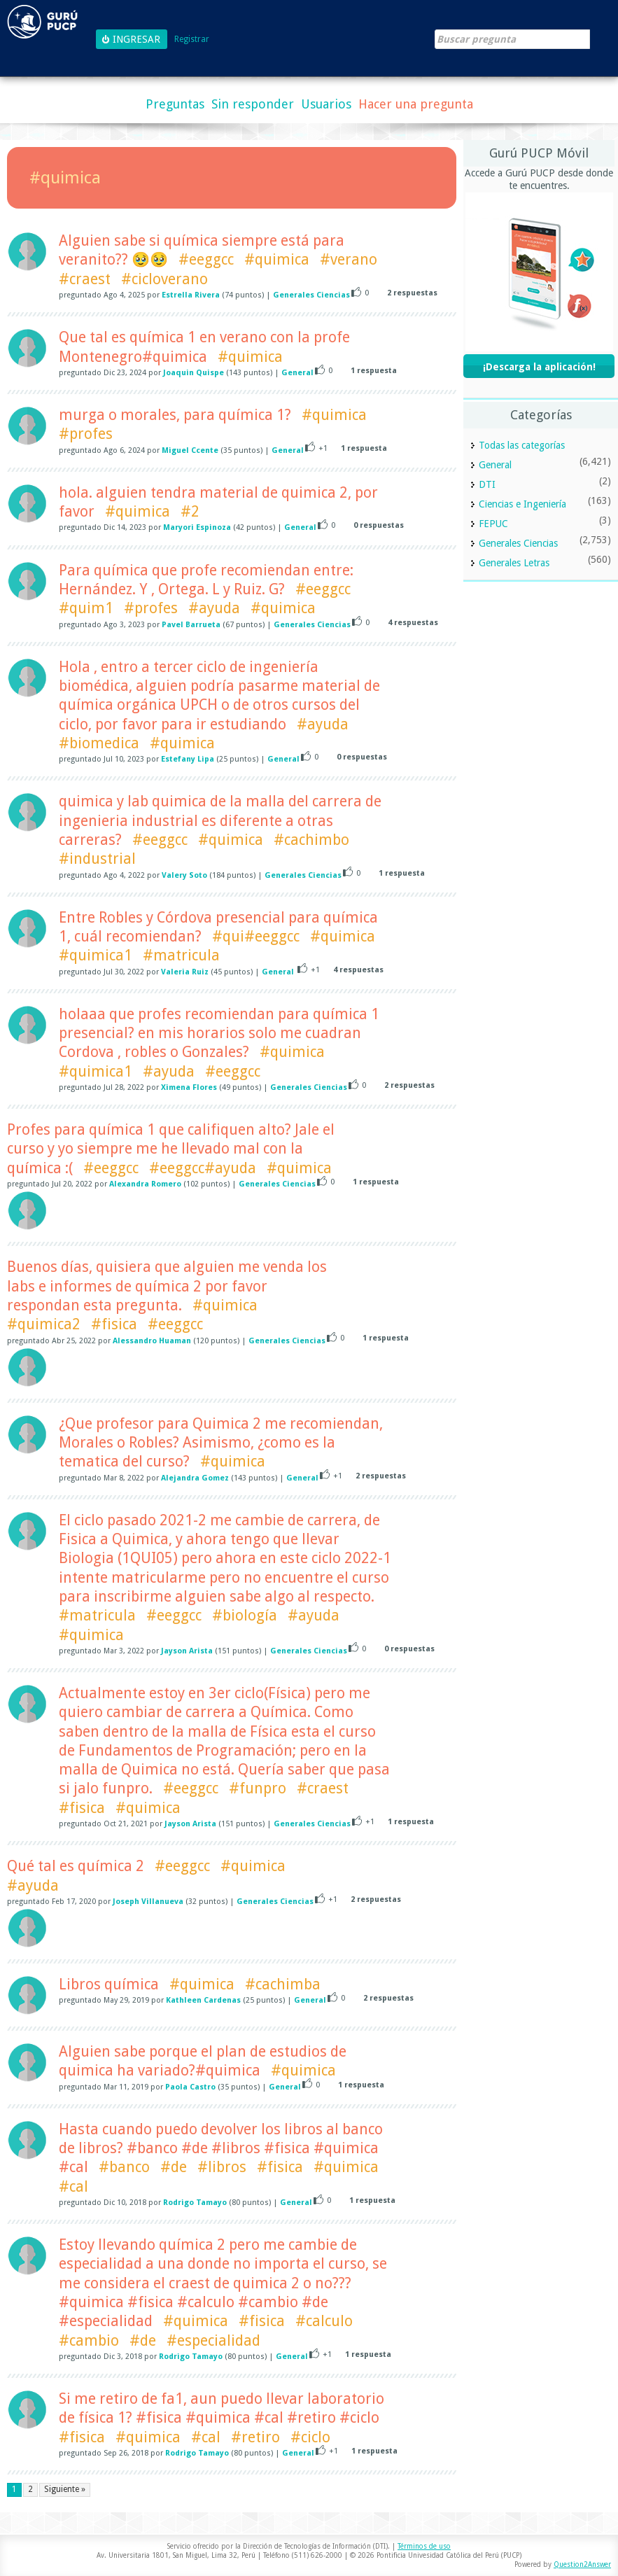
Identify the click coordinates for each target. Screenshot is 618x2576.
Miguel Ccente (190, 450)
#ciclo (310, 2437)
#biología (244, 1615)
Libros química (109, 1984)
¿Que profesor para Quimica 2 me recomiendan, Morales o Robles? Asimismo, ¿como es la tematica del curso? (221, 1443)
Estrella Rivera (191, 295)
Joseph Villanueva (148, 1901)
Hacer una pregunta (415, 104)
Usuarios (326, 104)
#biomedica (99, 743)
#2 (190, 511)
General (297, 372)
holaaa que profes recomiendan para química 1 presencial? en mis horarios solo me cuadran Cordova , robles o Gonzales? (219, 1033)
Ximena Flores (189, 1087)
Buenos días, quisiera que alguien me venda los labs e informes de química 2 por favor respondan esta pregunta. (167, 1286)
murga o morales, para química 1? (175, 415)
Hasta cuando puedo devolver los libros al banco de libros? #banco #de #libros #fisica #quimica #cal (221, 2148)
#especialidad (213, 2340)
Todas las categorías (522, 445)
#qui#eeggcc (256, 936)
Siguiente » (64, 2489)
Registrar (191, 39)
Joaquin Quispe (193, 372)
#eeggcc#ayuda (202, 1168)
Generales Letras (514, 562)
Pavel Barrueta (191, 624)
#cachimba (283, 1984)
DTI (487, 484)
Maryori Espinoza (197, 527)
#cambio (89, 2340)
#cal (73, 2186)
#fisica (114, 1324)
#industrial (97, 858)
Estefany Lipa (187, 759)
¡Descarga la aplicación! (539, 366)
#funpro (257, 1788)
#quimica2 (43, 1324)
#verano (348, 259)
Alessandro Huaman (152, 1340)
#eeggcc (206, 259)
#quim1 (86, 608)
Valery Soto (184, 875)
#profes (86, 433)
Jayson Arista (187, 1651)
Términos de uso (424, 2546)
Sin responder (252, 104)
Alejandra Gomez (195, 1478)
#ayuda (214, 608)
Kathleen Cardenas (203, 2000)
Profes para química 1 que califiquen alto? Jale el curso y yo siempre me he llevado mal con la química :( (171, 1149)
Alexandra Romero (145, 1184)
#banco (124, 2167)
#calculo (324, 2321)
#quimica (276, 259)
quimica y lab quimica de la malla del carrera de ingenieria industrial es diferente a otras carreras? (220, 820)
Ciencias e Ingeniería (522, 504)
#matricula (181, 955)
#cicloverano (164, 279)
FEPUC (493, 523)
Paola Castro (190, 2087)
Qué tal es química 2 (75, 1866)
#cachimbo (311, 839)
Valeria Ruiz (185, 971)
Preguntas (175, 104)
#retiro (255, 2437)
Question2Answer (582, 2564)
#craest (85, 279)
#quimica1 (95, 955)
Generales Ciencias (311, 295)
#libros (221, 2167)
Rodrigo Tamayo (195, 2202)
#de (173, 2167)
